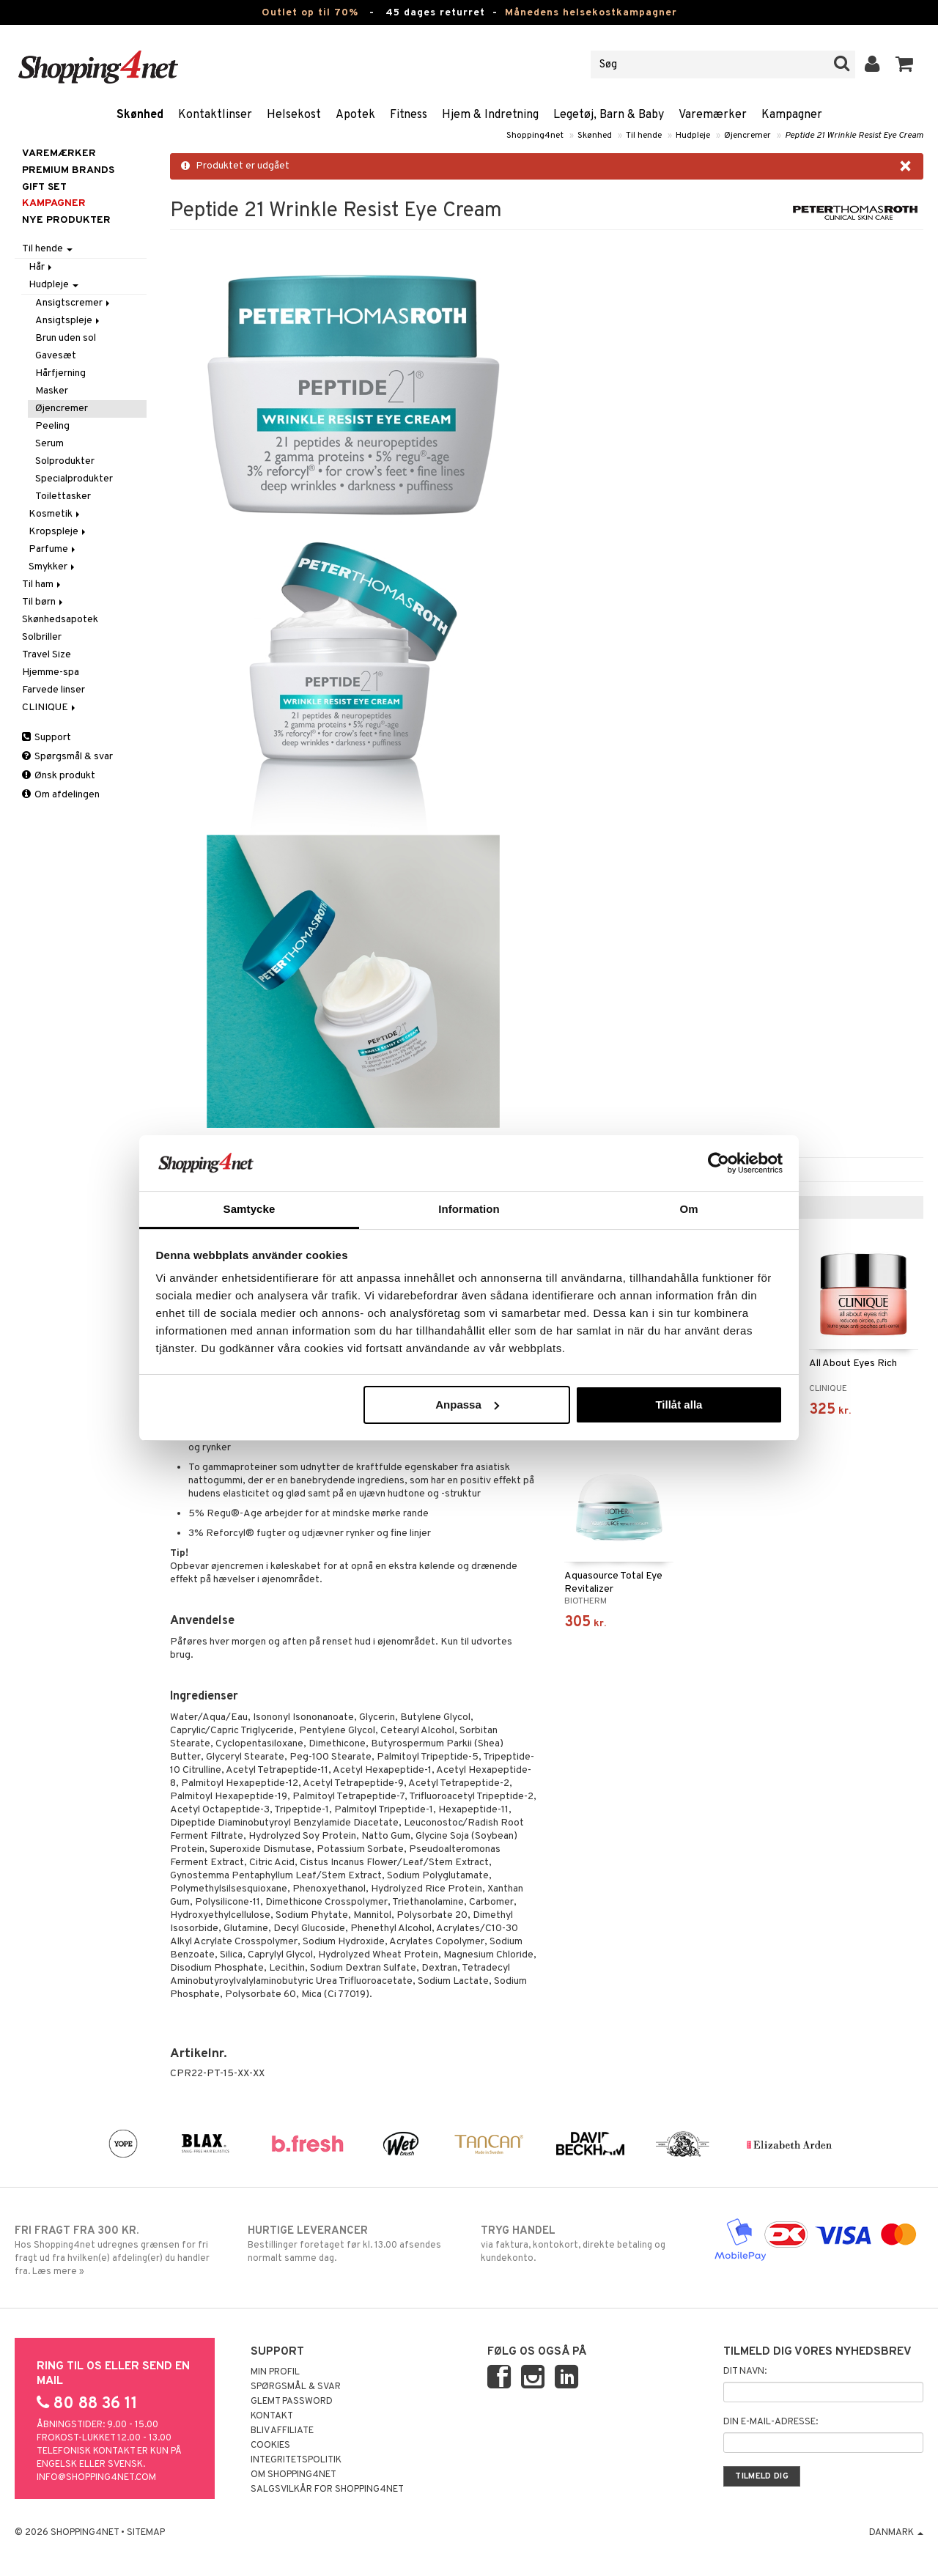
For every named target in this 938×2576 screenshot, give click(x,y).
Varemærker (713, 115)
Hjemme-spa (50, 672)
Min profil (275, 2372)
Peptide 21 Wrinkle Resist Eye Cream (854, 135)
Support (46, 737)
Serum (49, 444)
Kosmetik (55, 514)
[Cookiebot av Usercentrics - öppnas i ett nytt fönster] (718, 1163)
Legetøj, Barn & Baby (608, 115)
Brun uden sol (65, 338)
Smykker (53, 567)
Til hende (644, 135)
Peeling (52, 426)
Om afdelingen (61, 795)
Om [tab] (688, 1209)
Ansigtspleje (68, 320)
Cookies (270, 2445)
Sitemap (146, 2533)
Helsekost (294, 115)
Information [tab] (469, 1209)
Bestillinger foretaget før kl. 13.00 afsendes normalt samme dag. (352, 2244)
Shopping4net (535, 135)
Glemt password (292, 2401)
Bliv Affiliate (282, 2431)
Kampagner (791, 115)
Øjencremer (747, 135)
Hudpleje (693, 135)
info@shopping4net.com (96, 2478)
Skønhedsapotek (60, 619)
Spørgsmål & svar (67, 756)
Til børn (43, 602)
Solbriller (42, 637)
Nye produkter (66, 220)
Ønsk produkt (58, 776)
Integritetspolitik (296, 2460)
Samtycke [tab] (250, 1209)
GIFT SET (44, 187)
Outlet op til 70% (310, 13)
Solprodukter (65, 461)
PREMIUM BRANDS (68, 170)
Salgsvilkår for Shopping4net (327, 2489)
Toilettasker (63, 496)
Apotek (355, 115)
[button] (905, 64)
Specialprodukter (74, 479)
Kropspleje (58, 531)
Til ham (42, 584)
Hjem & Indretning (490, 115)
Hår (41, 267)
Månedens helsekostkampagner (591, 13)
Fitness (408, 115)
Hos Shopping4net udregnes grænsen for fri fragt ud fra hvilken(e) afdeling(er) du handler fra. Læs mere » (119, 2250)
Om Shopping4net (293, 2475)
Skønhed (140, 115)
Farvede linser (53, 690)
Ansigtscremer (73, 303)
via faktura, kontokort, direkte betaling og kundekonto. (585, 2244)
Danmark (896, 2533)
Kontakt (272, 2416)
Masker (51, 391)
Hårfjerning (60, 373)
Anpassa (467, 1404)
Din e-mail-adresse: (770, 2422)
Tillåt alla (678, 1404)
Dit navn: (745, 2371)
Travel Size (46, 655)
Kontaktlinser (215, 115)
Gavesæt (55, 356)
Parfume (53, 549)
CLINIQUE (50, 707)
